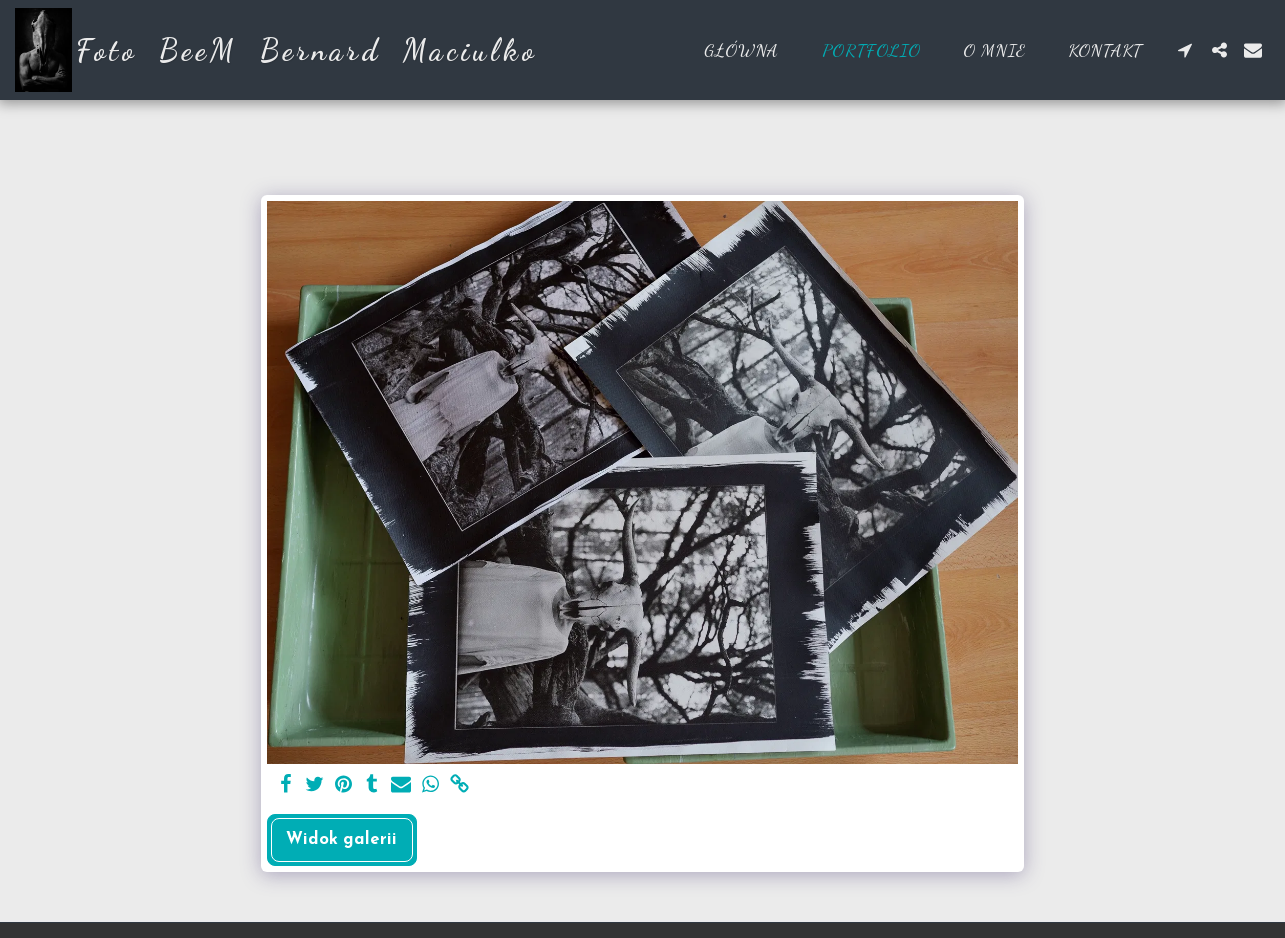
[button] (1185, 50)
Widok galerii (341, 840)
